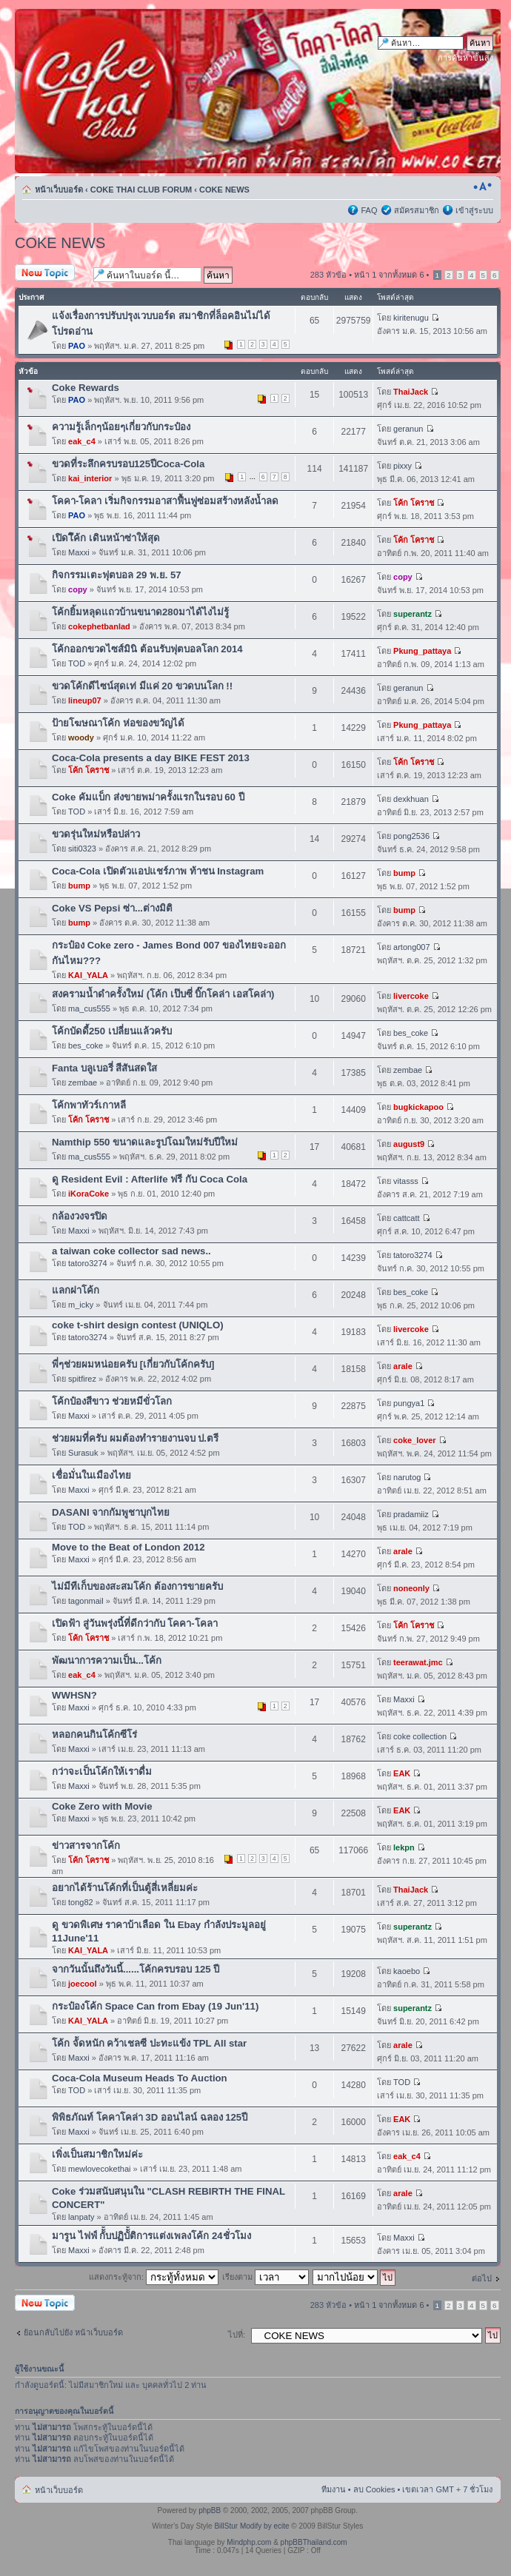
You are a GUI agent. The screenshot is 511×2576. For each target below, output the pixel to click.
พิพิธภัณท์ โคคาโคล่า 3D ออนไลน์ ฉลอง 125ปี (149, 2117)
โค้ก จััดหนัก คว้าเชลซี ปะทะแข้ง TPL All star (149, 2043)
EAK (401, 1773)
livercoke (411, 995)
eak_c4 (82, 441)
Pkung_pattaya (422, 650)
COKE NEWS (224, 189)
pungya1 (408, 1403)
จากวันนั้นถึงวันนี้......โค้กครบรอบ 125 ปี (135, 1969)
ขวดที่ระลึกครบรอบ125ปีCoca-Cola (128, 463)
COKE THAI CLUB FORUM (141, 189)
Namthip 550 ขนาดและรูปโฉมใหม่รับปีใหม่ (145, 1142)
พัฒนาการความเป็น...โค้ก (106, 1660)
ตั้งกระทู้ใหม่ (50, 273)
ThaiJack (410, 391)
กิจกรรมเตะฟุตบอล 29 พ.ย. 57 (116, 575)
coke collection (420, 1736)
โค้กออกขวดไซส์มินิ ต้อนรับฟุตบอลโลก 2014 (147, 649)
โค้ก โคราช (413, 502)
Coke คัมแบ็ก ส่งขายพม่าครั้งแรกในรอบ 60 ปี (148, 797)
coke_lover (414, 1440)
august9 (408, 1144)
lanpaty (81, 2216)
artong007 (411, 947)
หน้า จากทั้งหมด (389, 274)
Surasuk (83, 1452)
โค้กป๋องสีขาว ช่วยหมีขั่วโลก (112, 1401)
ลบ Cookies (374, 2489)
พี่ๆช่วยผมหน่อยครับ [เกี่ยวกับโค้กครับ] (133, 1364)
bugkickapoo (418, 1107)
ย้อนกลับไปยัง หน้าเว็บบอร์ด (73, 2332)
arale (403, 1366)
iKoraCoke (88, 1193)
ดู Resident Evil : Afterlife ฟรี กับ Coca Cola (149, 1179)
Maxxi (79, 552)
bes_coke (85, 1045)
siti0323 (82, 848)
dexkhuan (411, 798)
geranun (408, 428)
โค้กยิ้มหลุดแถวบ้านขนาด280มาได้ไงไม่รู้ (140, 612)
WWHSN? (74, 1695)
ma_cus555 (89, 1008)
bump (79, 885)
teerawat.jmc (418, 1662)
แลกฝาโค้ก (75, 1290)
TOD (76, 663)
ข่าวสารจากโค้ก (86, 1845)
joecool (82, 1983)
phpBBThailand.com (314, 2542)
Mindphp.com (249, 2542)
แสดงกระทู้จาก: (153, 2276)
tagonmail (86, 1600)
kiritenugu (411, 317)
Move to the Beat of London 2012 (128, 1547)
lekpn (404, 1847)
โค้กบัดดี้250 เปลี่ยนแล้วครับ (112, 1031)
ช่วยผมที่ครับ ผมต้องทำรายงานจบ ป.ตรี (135, 1438)
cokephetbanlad (99, 626)
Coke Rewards (85, 387)
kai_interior (90, 478)
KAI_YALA (88, 975)
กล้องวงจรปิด (79, 1216)
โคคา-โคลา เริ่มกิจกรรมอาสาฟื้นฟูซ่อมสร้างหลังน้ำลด (165, 500)
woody (81, 737)
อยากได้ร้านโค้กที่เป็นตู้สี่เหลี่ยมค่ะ (125, 1887)
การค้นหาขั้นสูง (465, 57)
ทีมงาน (333, 2489)
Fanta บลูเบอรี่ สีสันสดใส (105, 1068)
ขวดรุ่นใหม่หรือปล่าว (96, 834)
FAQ (369, 210)
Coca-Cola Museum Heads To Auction (139, 2078)
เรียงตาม (265, 2276)
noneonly (411, 1588)
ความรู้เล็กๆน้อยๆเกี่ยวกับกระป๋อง (121, 426)
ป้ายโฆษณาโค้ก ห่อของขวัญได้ (118, 723)
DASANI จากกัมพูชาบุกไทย (111, 1512)
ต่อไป (482, 2278)
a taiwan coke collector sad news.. (131, 1251)
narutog (407, 1477)
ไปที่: (236, 2334)
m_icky (80, 1304)
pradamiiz (411, 1514)
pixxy (402, 465)
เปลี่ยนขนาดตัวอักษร (482, 186)
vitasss (405, 1181)
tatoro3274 (87, 1263)
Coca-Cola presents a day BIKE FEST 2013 (151, 757)
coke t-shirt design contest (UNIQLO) (138, 1325)
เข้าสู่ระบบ (474, 210)
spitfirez (82, 1378)
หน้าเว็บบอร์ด (59, 189)
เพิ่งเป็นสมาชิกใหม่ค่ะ (97, 2154)
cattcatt (406, 1218)
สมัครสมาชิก (416, 210)
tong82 (80, 1902)
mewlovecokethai (99, 2168)
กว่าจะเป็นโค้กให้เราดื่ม (102, 1771)
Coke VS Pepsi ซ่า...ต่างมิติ (112, 908)
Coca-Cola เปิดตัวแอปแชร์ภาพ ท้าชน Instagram (158, 871)
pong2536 (411, 836)
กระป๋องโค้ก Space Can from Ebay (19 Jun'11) (155, 2006)
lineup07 (84, 700)
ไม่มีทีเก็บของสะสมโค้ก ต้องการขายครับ (137, 1586)
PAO (76, 345)
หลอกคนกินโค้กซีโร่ (94, 1734)
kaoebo (406, 1971)
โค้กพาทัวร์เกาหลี (89, 1105)
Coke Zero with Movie (102, 1806)
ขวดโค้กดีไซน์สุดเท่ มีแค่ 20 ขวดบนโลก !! (142, 686)
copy (77, 589)
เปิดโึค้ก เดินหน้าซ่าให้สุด (106, 537)
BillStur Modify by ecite (251, 2526)
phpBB (209, 2510)
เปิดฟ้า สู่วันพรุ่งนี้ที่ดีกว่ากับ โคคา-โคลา (135, 1623)
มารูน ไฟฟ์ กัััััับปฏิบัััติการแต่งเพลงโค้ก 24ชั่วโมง (151, 2235)
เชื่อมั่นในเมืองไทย (91, 1475)
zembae (82, 1082)
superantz (412, 613)
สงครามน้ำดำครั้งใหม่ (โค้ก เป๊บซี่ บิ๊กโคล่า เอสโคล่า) (163, 994)
